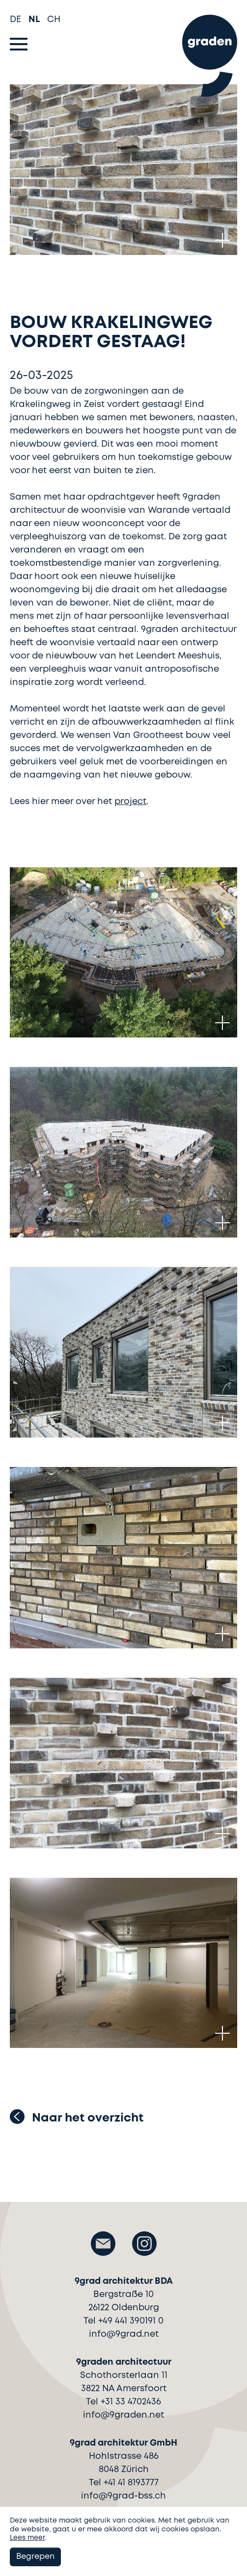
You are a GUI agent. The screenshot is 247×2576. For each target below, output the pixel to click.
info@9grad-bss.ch (123, 2496)
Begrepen (35, 2556)
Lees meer (27, 2538)
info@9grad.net (124, 2334)
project (130, 802)
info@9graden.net (123, 2415)
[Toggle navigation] (18, 44)
